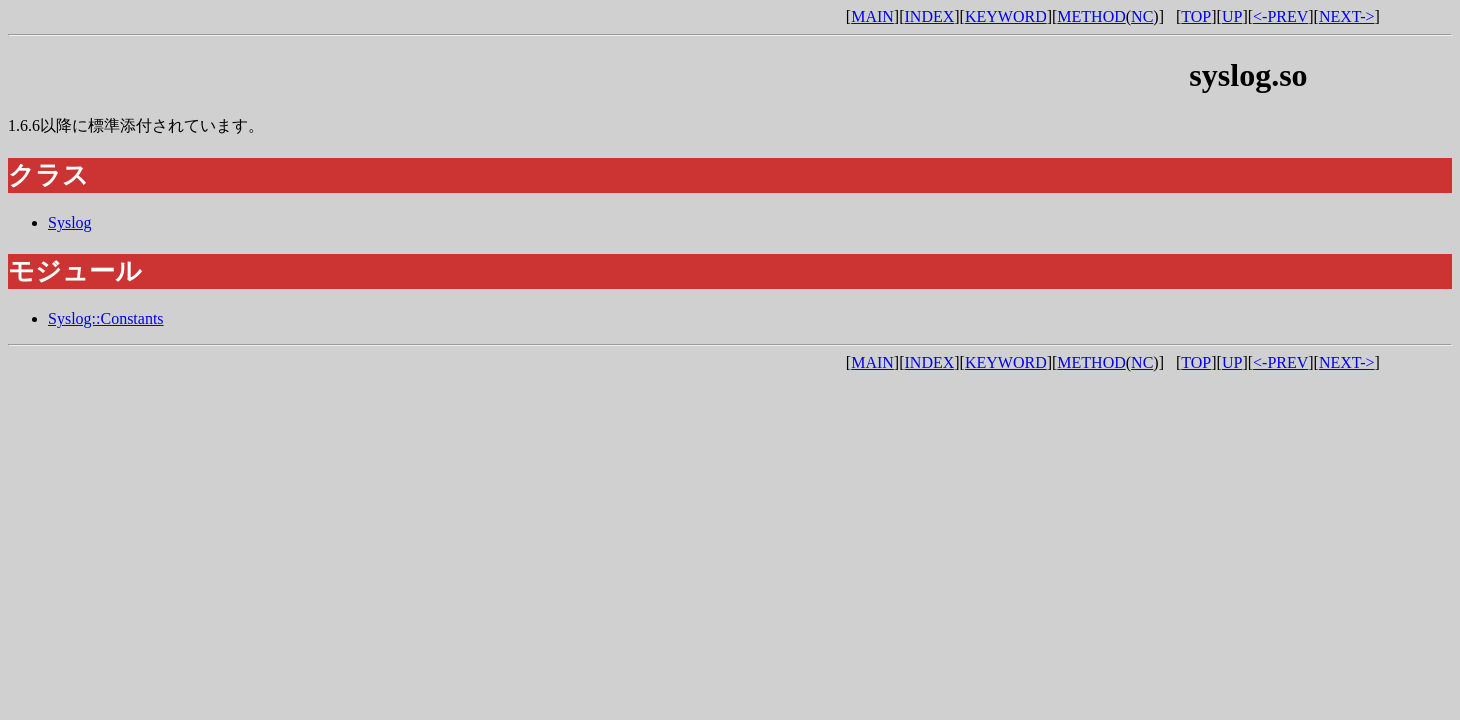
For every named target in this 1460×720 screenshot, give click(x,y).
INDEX (930, 16)
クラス (48, 175)
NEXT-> (1347, 16)
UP (1232, 16)
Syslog (70, 222)
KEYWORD (1006, 16)
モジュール (75, 271)
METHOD (1091, 16)
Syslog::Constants (106, 318)
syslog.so (1248, 75)
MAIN (872, 16)
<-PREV (1280, 16)
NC (1142, 16)
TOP (1196, 16)
